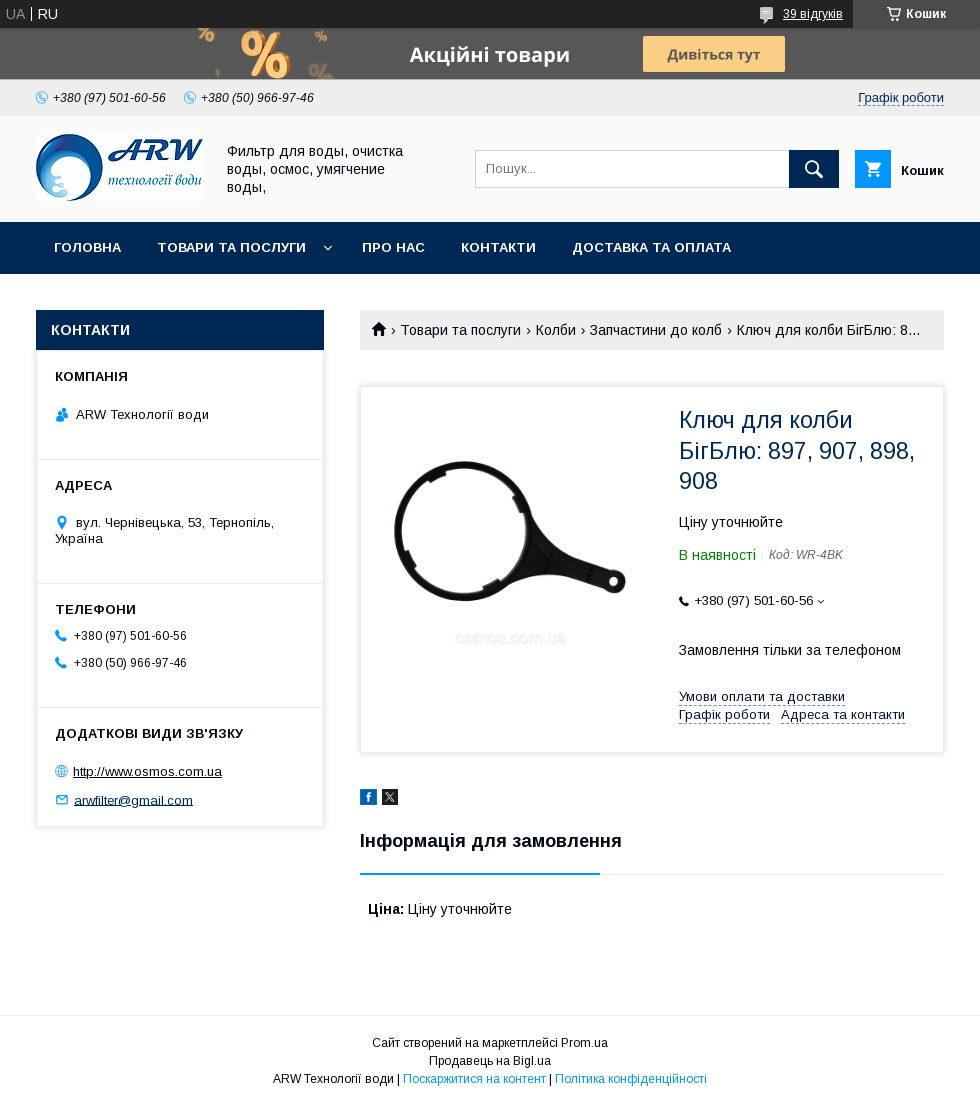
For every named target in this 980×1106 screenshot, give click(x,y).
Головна (87, 247)
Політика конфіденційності (631, 1079)
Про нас (393, 247)
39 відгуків (813, 14)
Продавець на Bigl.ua (490, 1061)
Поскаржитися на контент (474, 1079)
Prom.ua (584, 1043)
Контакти (498, 247)
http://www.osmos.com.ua (147, 771)
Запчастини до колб (656, 330)
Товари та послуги (231, 247)
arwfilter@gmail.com (133, 799)
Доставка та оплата (651, 247)
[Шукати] (814, 169)
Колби (556, 330)
